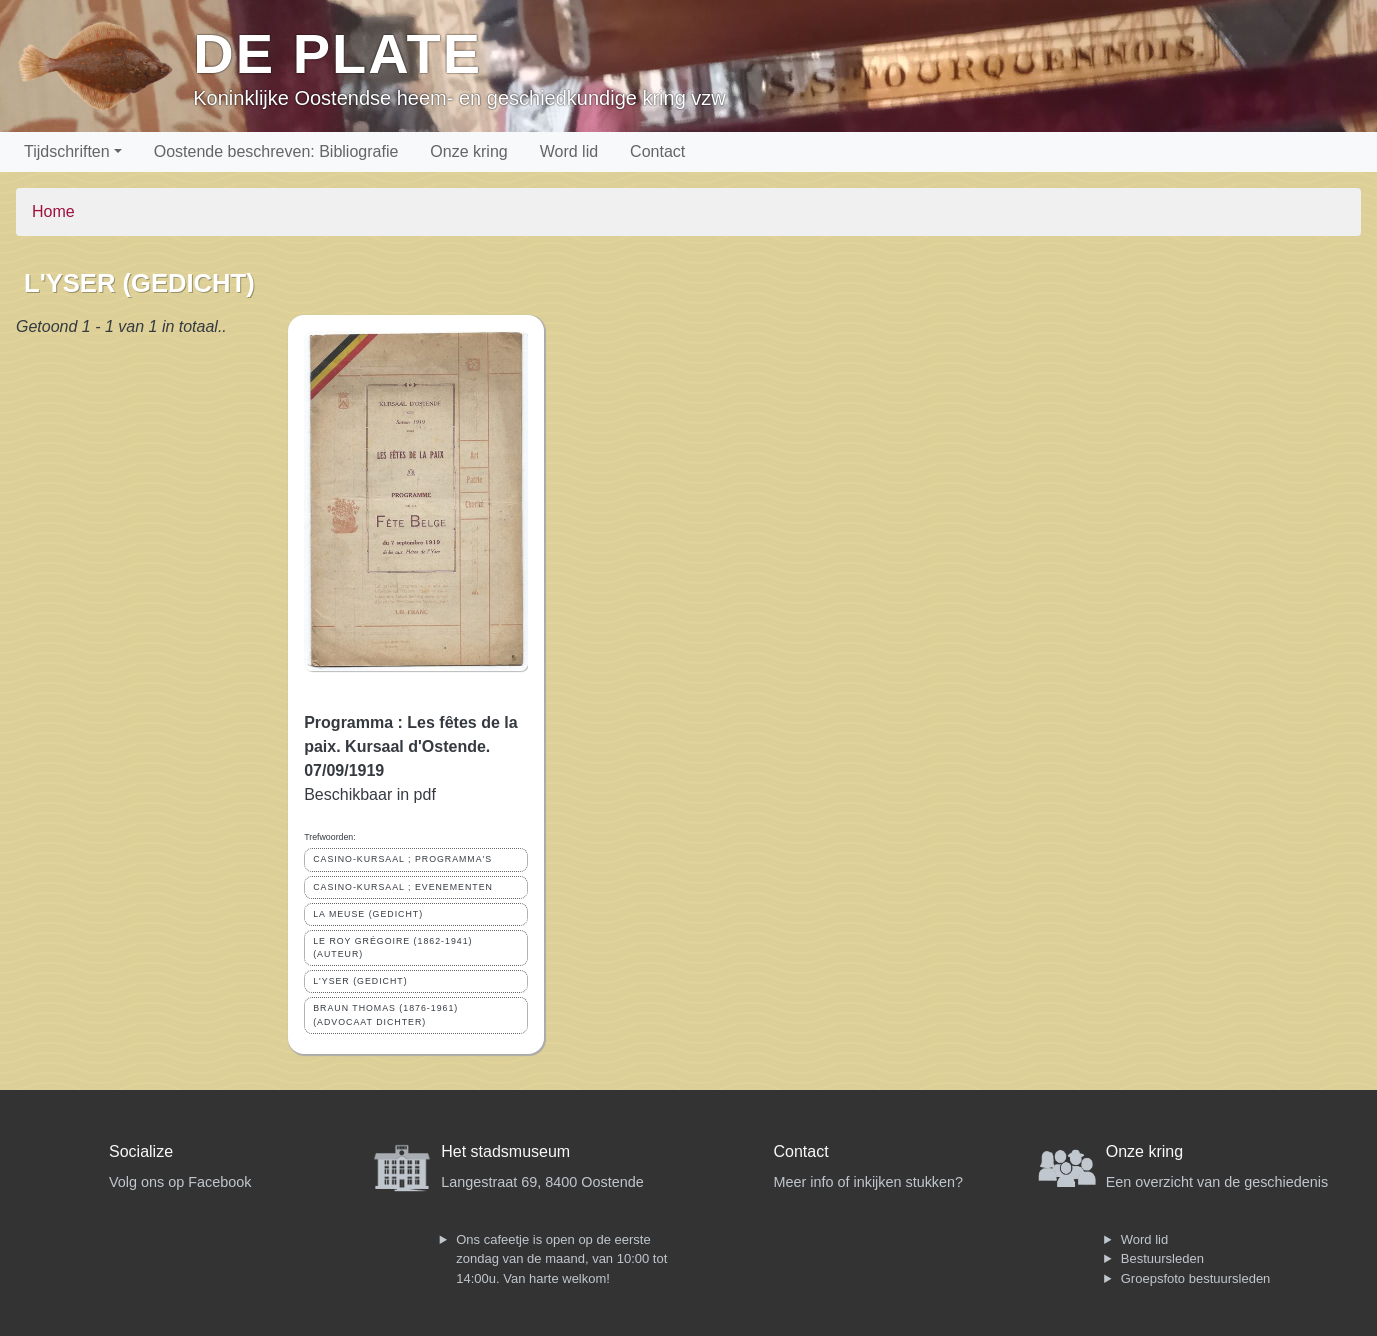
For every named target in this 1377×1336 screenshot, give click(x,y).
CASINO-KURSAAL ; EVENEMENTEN (403, 887)
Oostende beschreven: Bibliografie (276, 151)
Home (53, 211)
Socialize (141, 1151)
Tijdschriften (67, 151)
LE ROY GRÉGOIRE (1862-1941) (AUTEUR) (392, 947)
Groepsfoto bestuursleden (1196, 1278)
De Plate (337, 53)
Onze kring (468, 151)
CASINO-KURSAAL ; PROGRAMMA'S (402, 859)
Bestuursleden (1162, 1258)
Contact (657, 151)
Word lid (569, 151)
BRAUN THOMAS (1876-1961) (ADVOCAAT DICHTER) (385, 1014)
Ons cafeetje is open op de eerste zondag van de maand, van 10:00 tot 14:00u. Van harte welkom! (561, 1259)
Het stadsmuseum (505, 1151)
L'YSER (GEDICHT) (360, 981)
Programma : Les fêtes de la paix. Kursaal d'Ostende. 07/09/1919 (410, 746)
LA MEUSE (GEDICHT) (368, 914)
